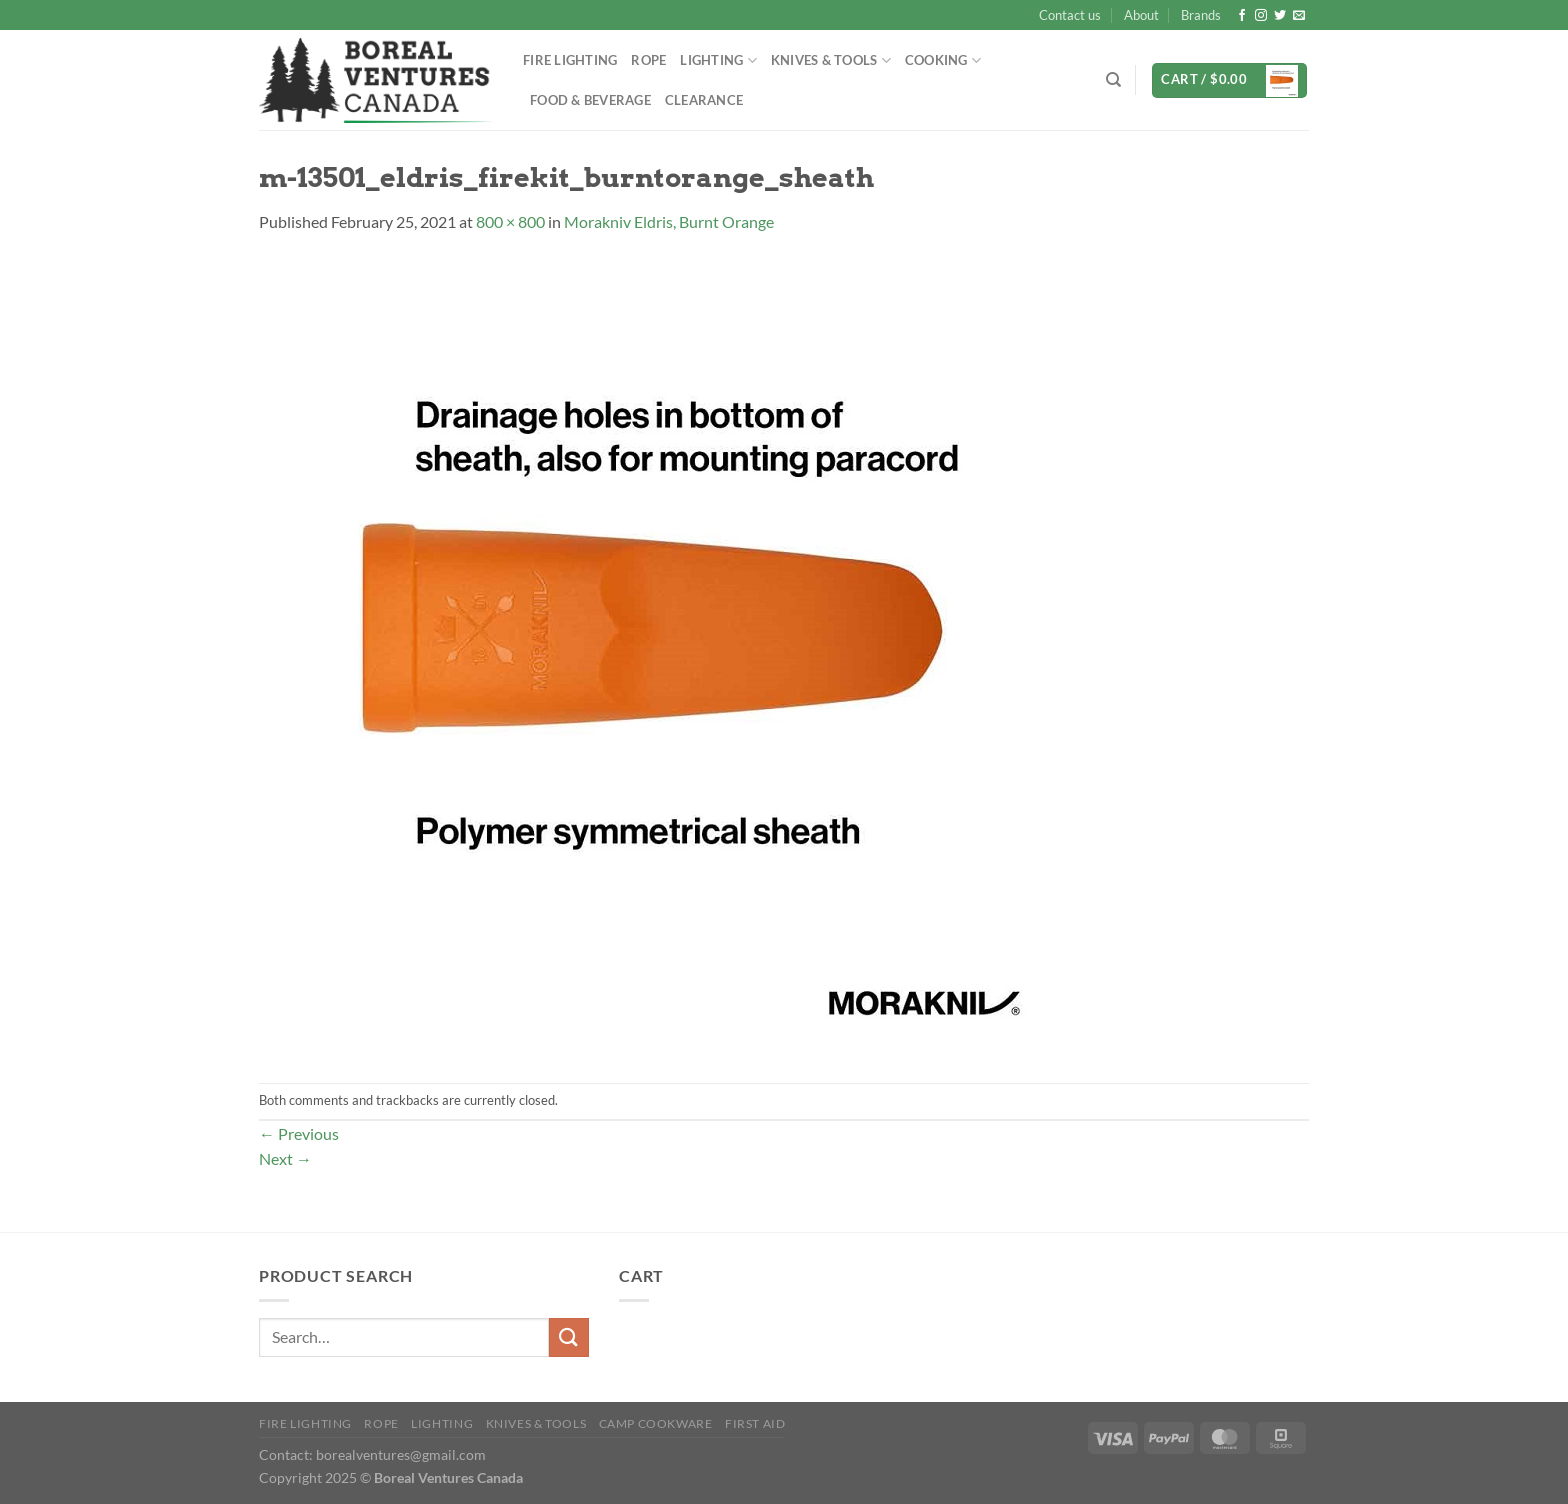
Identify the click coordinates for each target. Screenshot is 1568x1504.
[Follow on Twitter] (1280, 16)
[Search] (1113, 80)
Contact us (1070, 15)
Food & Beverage (590, 100)
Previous (299, 1133)
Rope (648, 60)
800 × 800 (510, 221)
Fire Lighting (570, 60)
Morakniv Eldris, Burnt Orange (669, 221)
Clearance (704, 100)
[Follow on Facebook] (1242, 16)
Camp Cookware (656, 1423)
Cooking (943, 60)
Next (285, 1158)
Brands (1201, 15)
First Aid (755, 1423)
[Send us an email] (1299, 16)
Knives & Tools (831, 60)
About (1141, 15)
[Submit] (569, 1337)
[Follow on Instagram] (1261, 16)
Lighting (718, 60)
